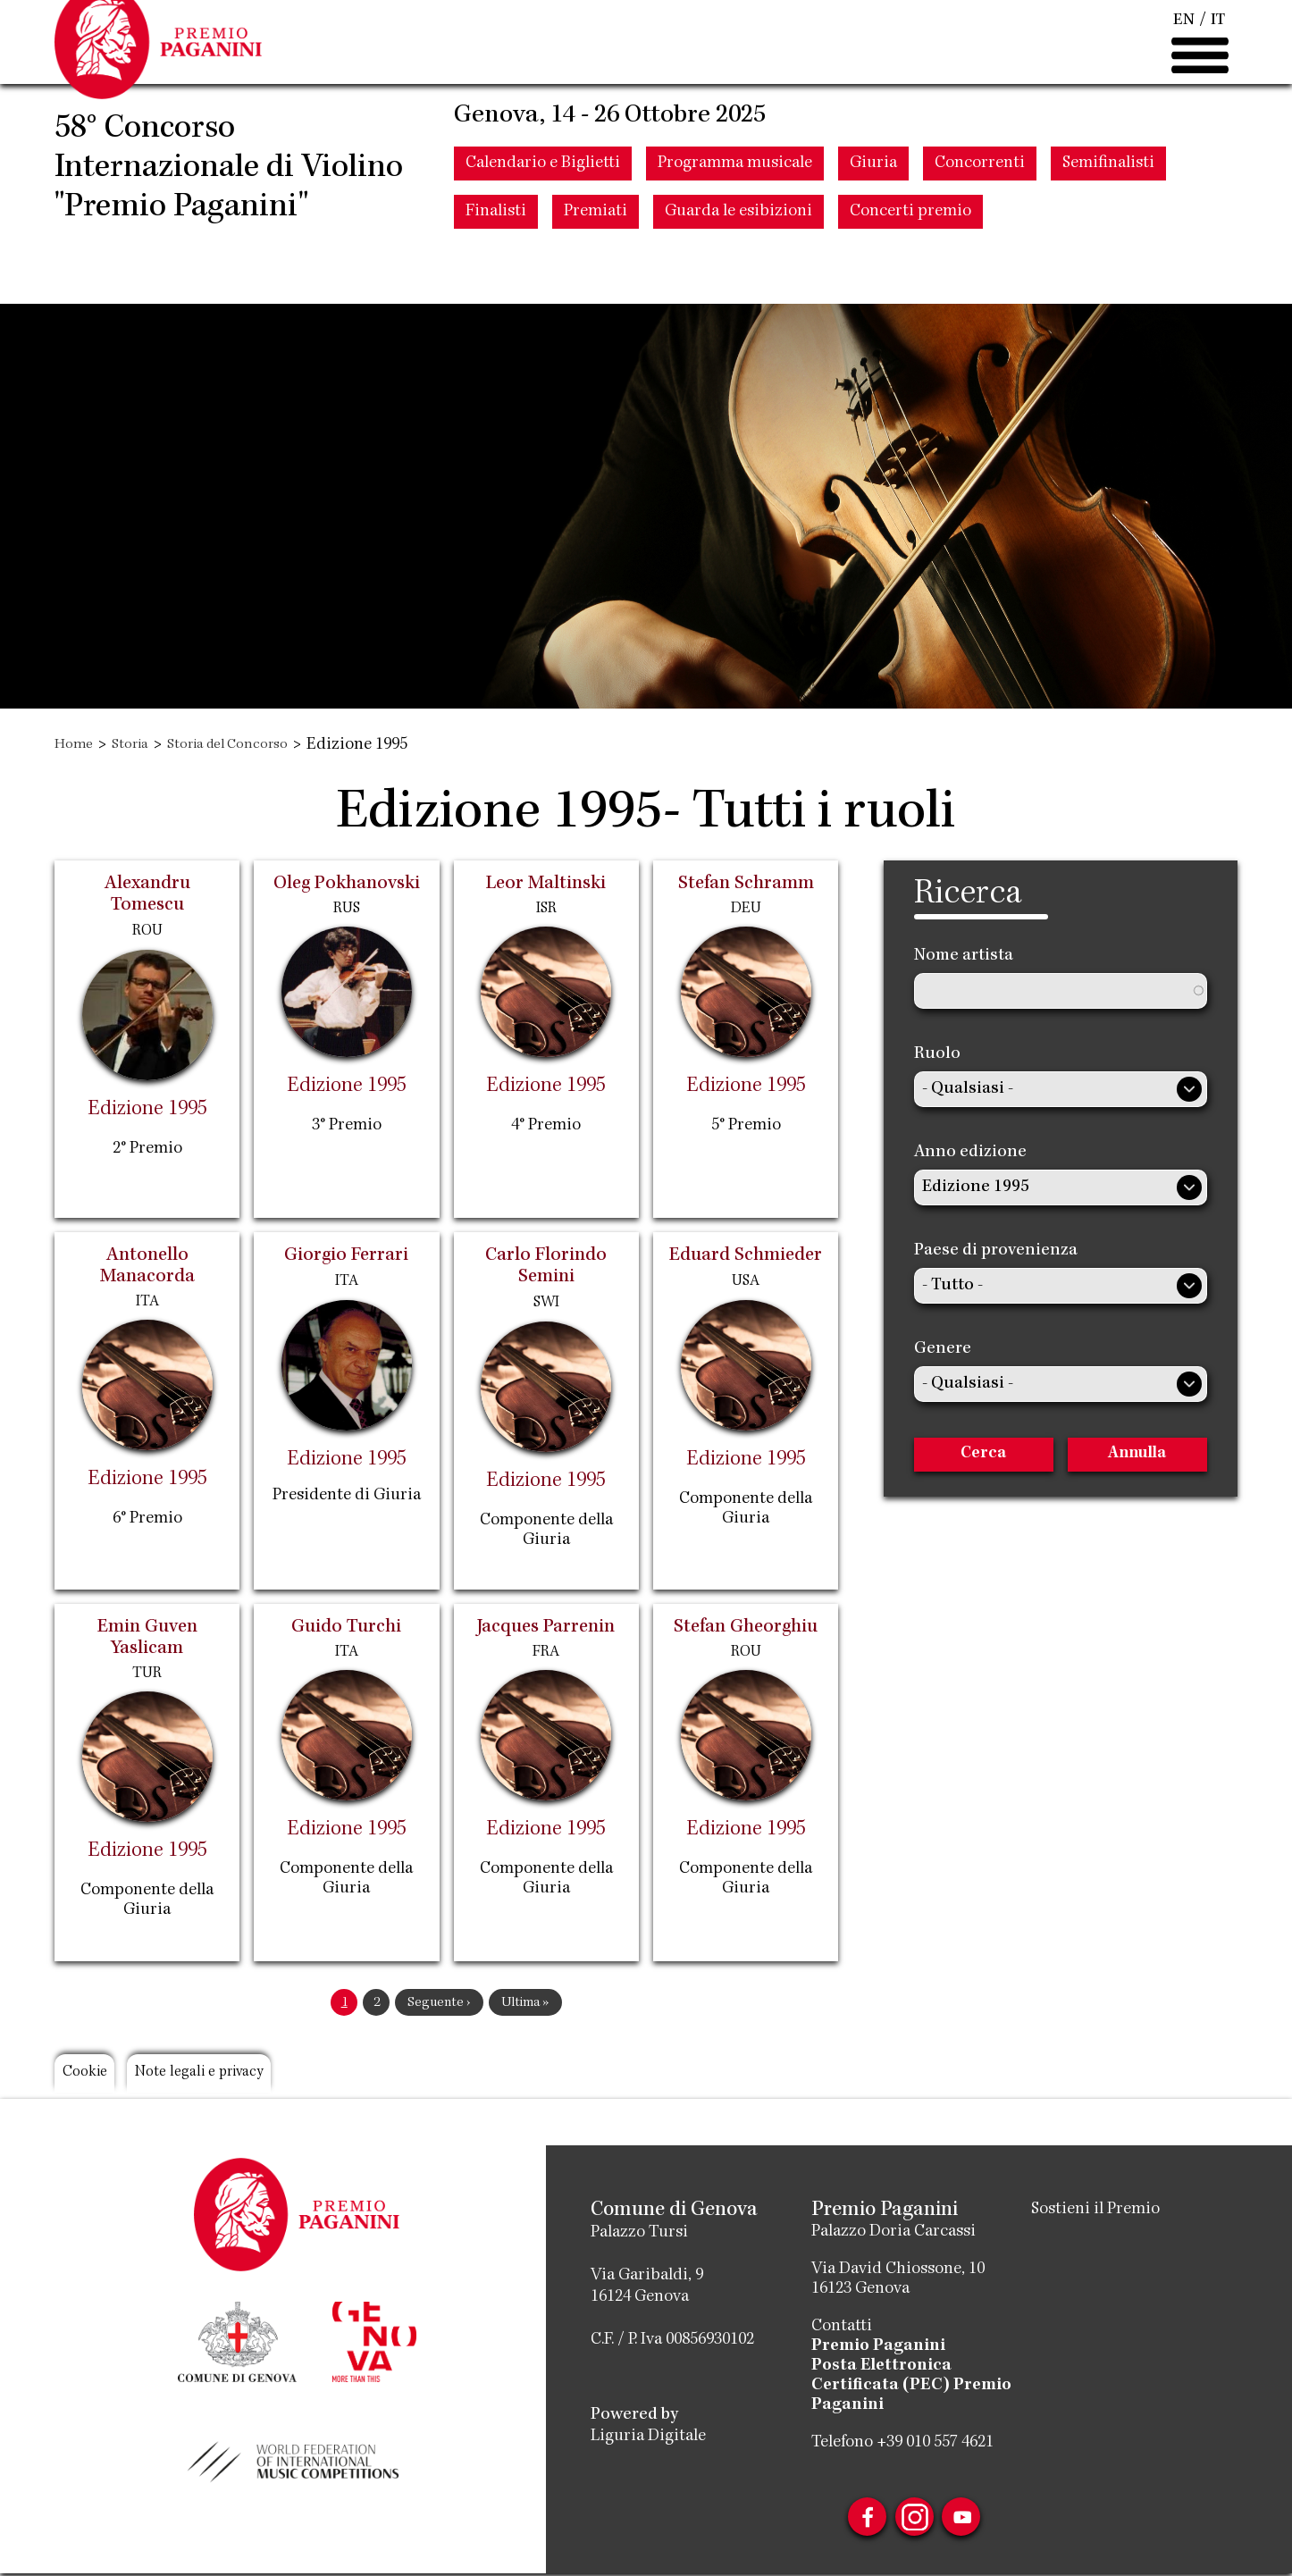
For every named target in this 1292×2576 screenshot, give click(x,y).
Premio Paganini (878, 2346)
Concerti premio (910, 278)
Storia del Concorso (251, 745)
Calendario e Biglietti (543, 230)
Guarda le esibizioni (738, 278)
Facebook (855, 2519)
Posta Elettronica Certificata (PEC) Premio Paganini (911, 2385)
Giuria (873, 230)
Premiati (595, 278)
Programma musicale (735, 230)
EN (1183, 54)
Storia (139, 745)
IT (1218, 54)
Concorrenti (980, 230)
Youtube (973, 2519)
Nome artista (963, 956)
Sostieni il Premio (1095, 2210)
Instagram (914, 2519)
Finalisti (496, 278)
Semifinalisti (1108, 230)
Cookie (93, 2076)
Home (76, 745)
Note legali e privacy (237, 2076)
